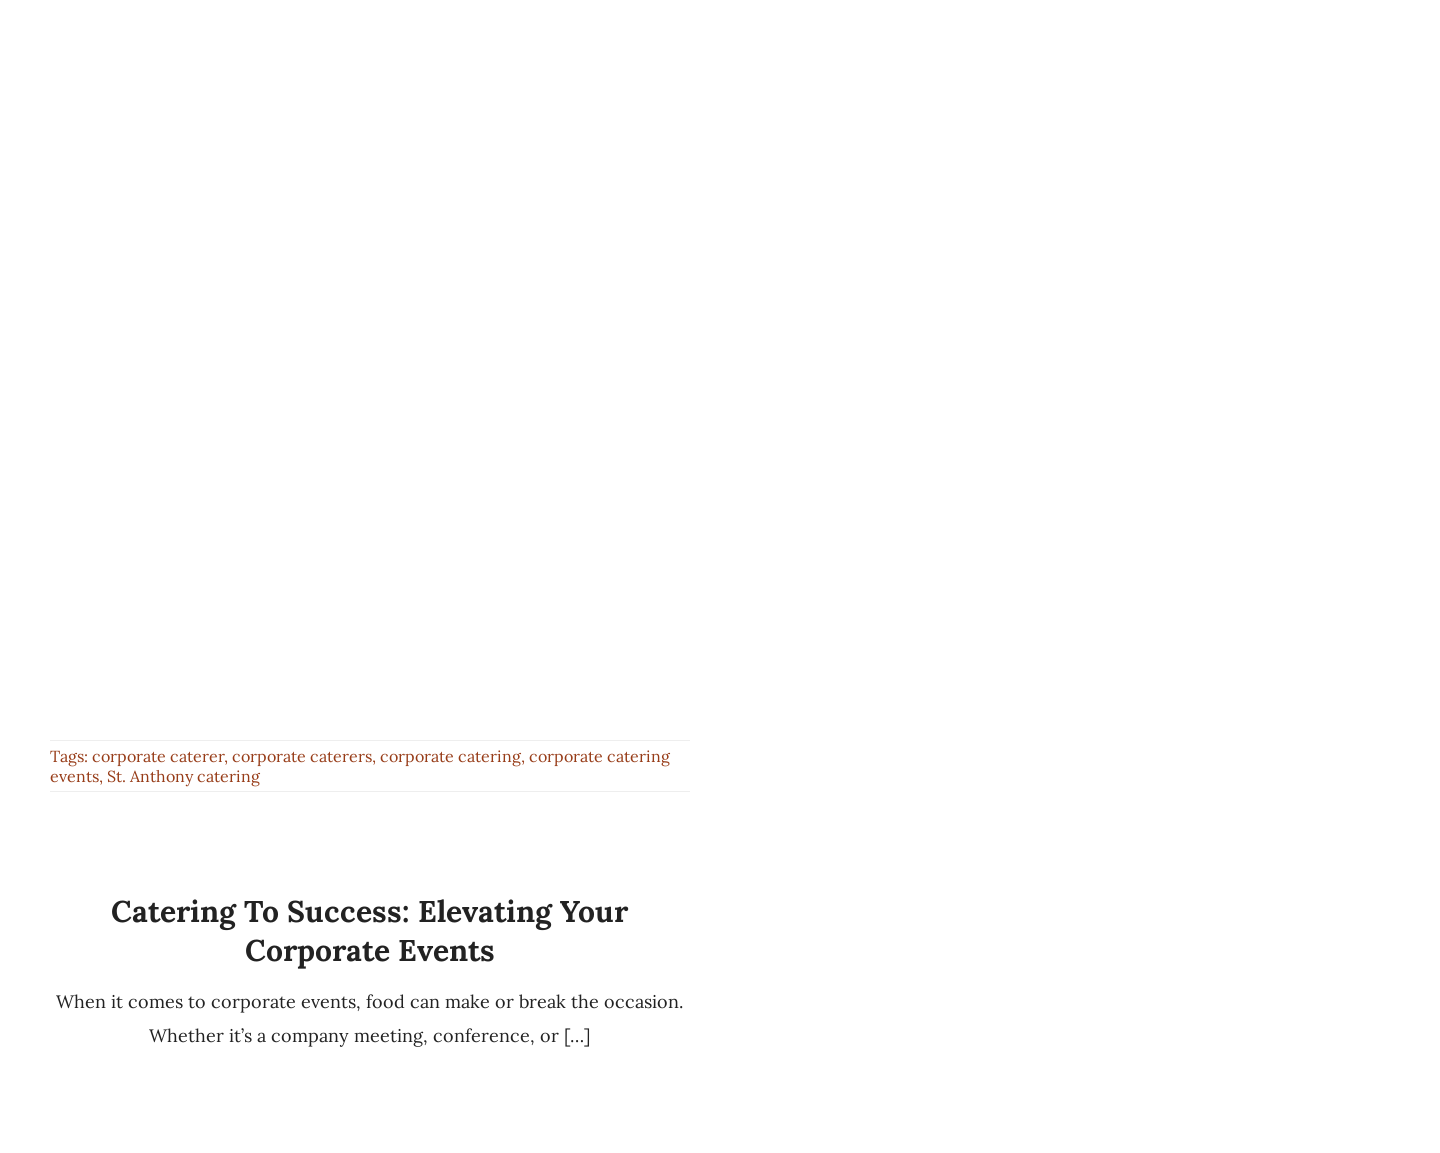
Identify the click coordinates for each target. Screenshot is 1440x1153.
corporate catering (450, 756)
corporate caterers (302, 756)
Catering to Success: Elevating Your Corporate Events (369, 930)
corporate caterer (158, 756)
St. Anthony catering (183, 776)
